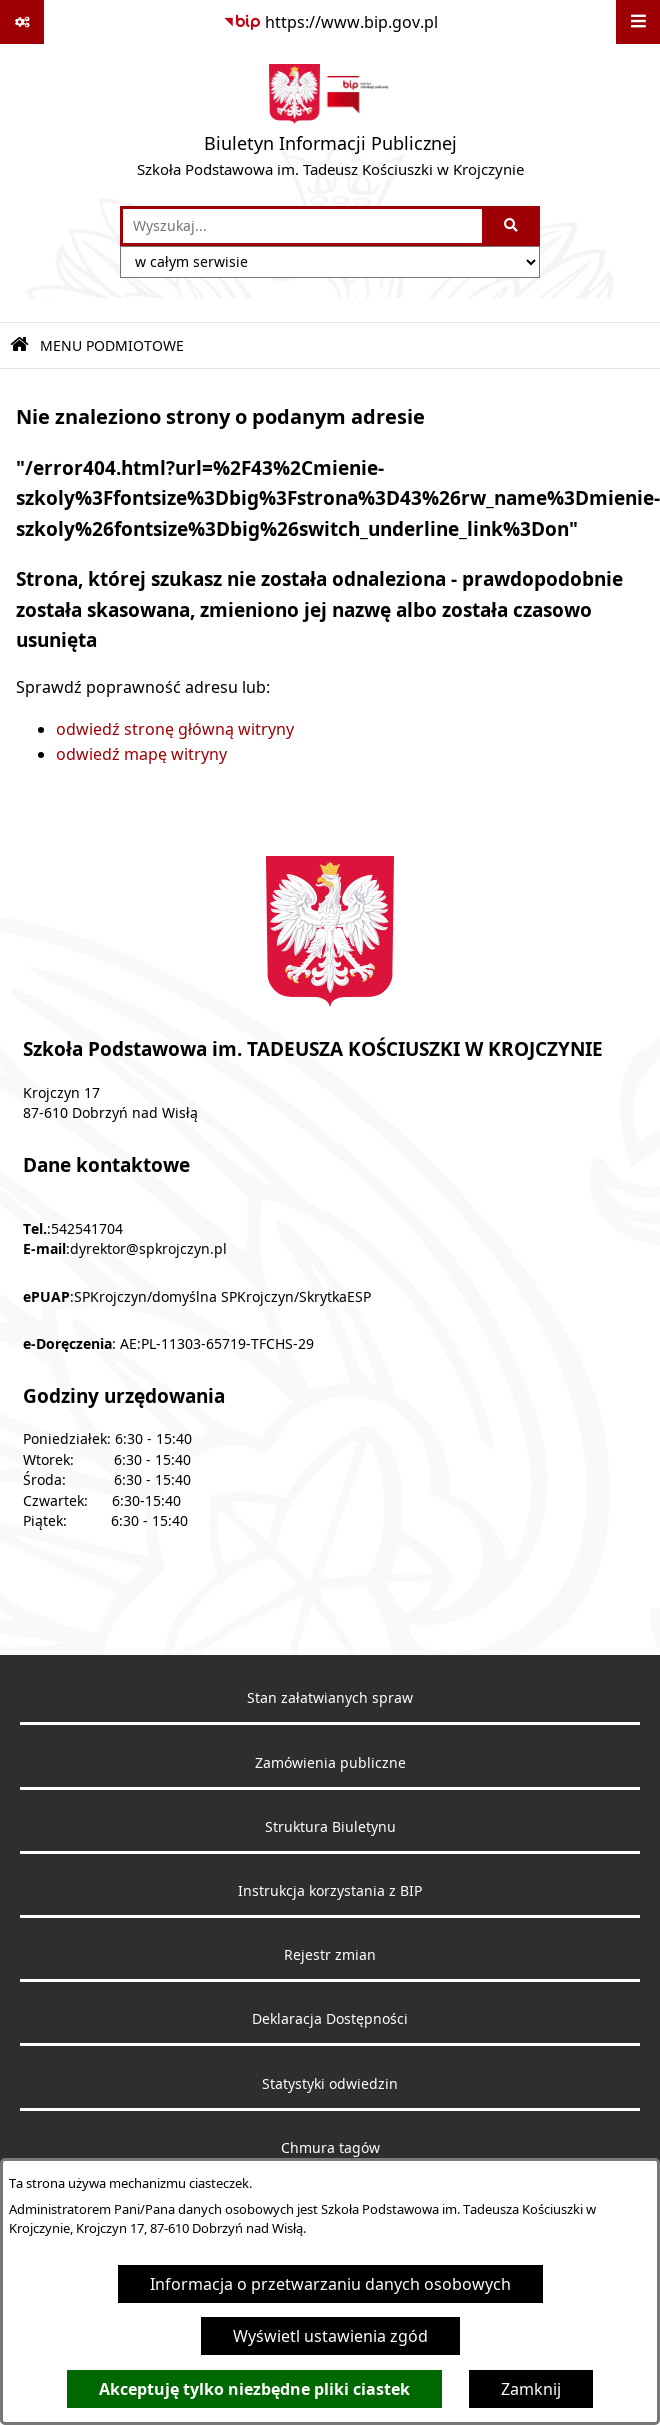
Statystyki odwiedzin (330, 2084)
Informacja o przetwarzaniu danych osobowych (330, 2284)
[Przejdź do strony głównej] (330, 125)
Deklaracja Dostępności (330, 2019)
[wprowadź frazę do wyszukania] (302, 226)
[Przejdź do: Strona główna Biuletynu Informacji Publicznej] (19, 345)
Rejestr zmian (330, 1955)
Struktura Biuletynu (330, 1827)
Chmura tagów (330, 2148)
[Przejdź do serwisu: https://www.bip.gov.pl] (330, 22)
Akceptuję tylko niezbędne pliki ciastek (254, 2389)
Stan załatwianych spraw (330, 1698)
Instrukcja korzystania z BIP (330, 1891)
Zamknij (531, 2389)
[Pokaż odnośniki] (22, 22)
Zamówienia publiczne (330, 1763)
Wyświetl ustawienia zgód (330, 2336)
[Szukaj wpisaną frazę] (512, 226)
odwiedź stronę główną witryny (175, 729)
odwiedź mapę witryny (141, 754)
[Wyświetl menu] (638, 22)
